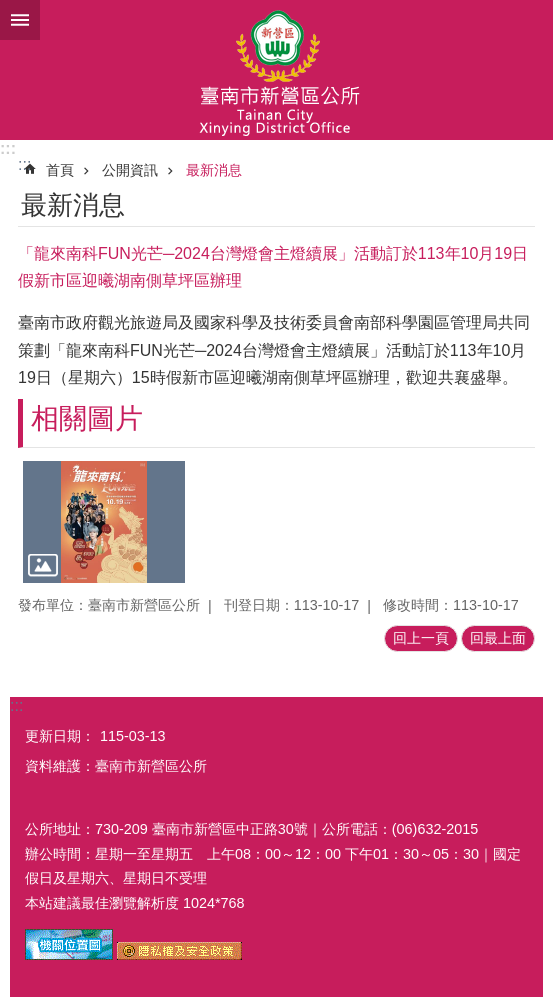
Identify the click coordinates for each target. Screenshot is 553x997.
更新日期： (60, 736)
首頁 (60, 170)
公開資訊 (130, 170)
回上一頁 (421, 638)
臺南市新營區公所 (276, 70)
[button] (104, 522)
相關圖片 (87, 418)
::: (8, 148)
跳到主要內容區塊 (10, 10)
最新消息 (214, 170)
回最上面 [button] (498, 638)
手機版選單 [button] (20, 20)
